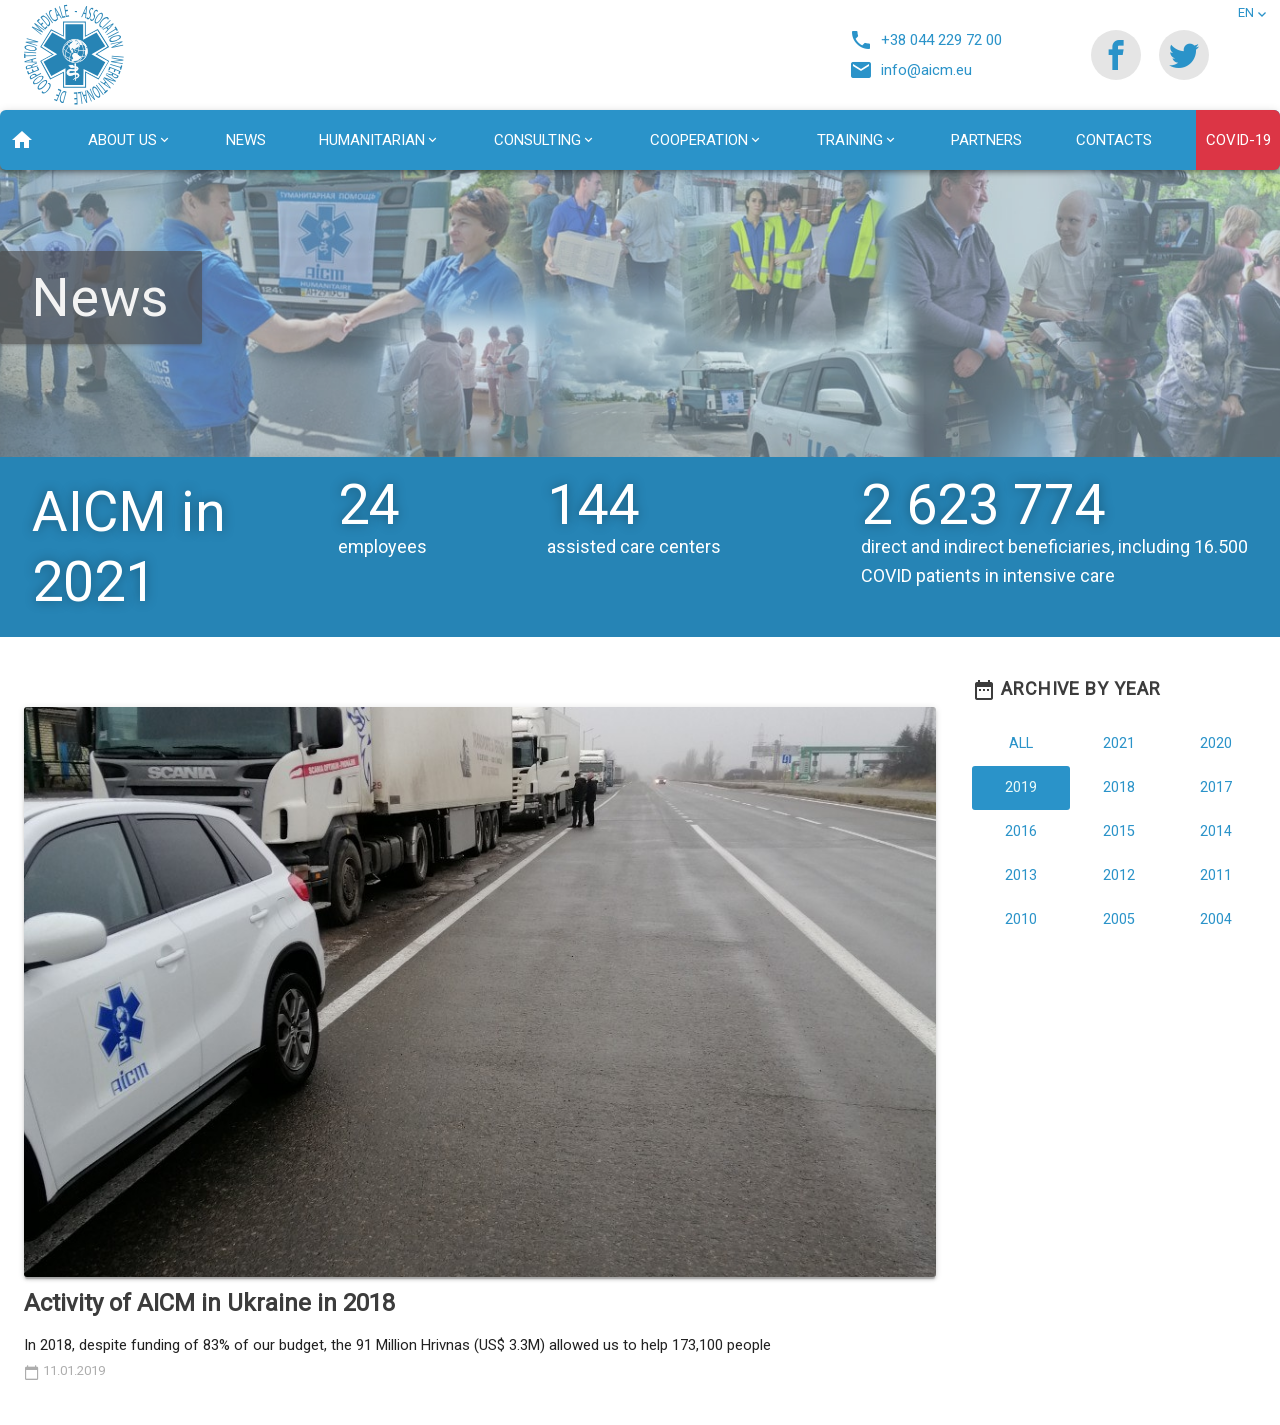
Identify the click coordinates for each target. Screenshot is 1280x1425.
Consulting (537, 140)
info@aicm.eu (915, 70)
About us (122, 140)
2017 (1216, 787)
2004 (1216, 919)
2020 (1216, 743)
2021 (1119, 743)
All (1021, 743)
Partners (986, 140)
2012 (1119, 875)
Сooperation (699, 140)
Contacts (1114, 140)
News (246, 140)
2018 (1119, 787)
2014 (1216, 831)
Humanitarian (372, 140)
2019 (1021, 787)
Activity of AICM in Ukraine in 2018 (209, 1303)
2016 (1021, 831)
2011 (1216, 875)
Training (850, 140)
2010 (1021, 919)
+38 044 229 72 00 (930, 40)
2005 (1119, 919)
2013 (1021, 875)
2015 (1119, 831)
